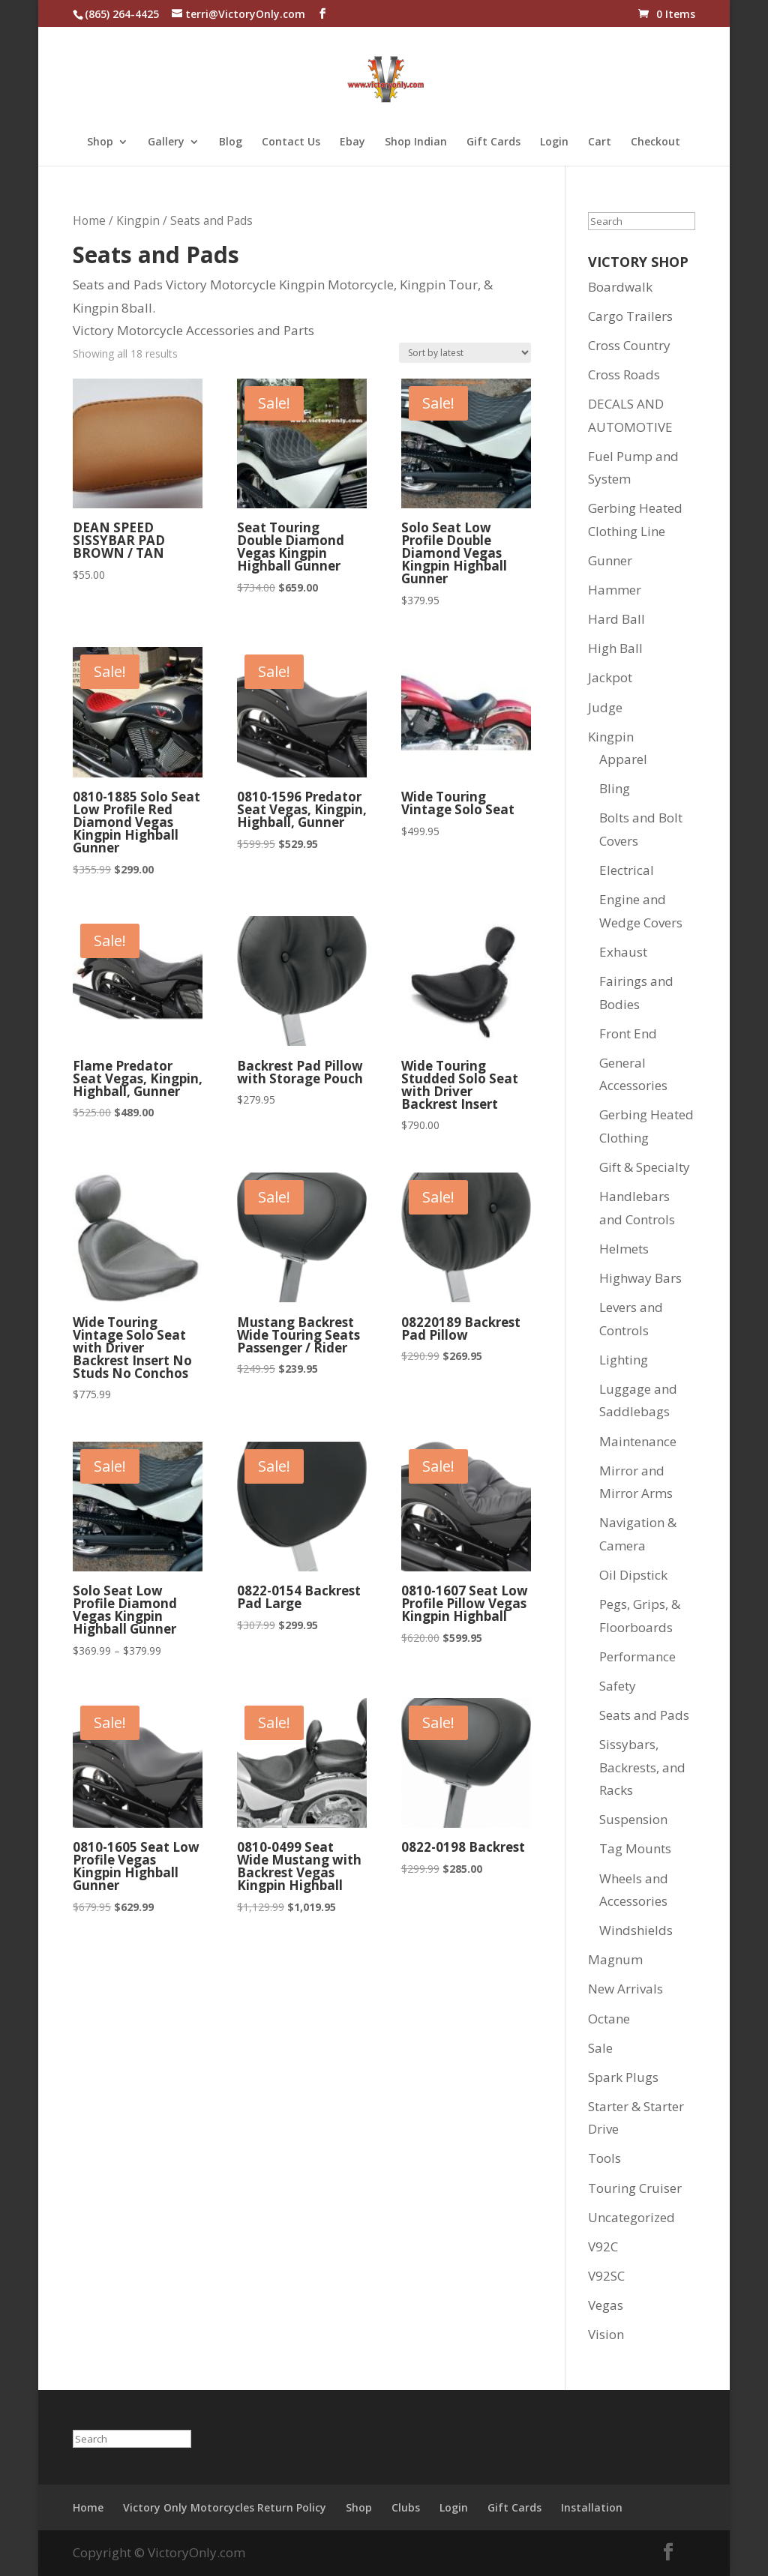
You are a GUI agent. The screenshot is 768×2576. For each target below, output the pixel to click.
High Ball (615, 648)
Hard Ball (616, 619)
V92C (603, 2246)
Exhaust (623, 951)
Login (554, 142)
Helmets (624, 1248)
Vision (606, 2334)
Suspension (633, 1819)
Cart (599, 142)
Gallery (166, 142)
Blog (230, 142)
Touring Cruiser (635, 2188)
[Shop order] (465, 353)
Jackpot (610, 677)
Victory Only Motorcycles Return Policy (224, 2507)
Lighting (623, 1359)
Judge (605, 707)
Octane (609, 2018)
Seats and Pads (644, 1715)
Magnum (615, 1959)
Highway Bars (640, 1278)
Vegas (605, 2305)
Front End (628, 1033)
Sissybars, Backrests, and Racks (642, 1767)
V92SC (606, 2275)
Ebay (352, 142)
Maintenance (637, 1441)
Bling (614, 788)
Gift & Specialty (644, 1167)
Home (89, 220)
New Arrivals (625, 1988)
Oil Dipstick (633, 1574)
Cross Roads (624, 374)
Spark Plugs (623, 2077)
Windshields (636, 1930)
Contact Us (291, 142)
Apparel (623, 759)
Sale (600, 2047)
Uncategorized (631, 2217)
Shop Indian (416, 142)
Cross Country (629, 345)
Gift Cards (493, 142)
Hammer (614, 589)
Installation (591, 2507)
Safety (617, 1685)
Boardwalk (620, 286)
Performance (637, 1656)
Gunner (610, 560)
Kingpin (138, 220)
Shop (100, 142)
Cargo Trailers (630, 316)
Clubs (406, 2507)
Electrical (626, 870)
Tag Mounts (635, 1848)
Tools (604, 2158)
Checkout (655, 142)
